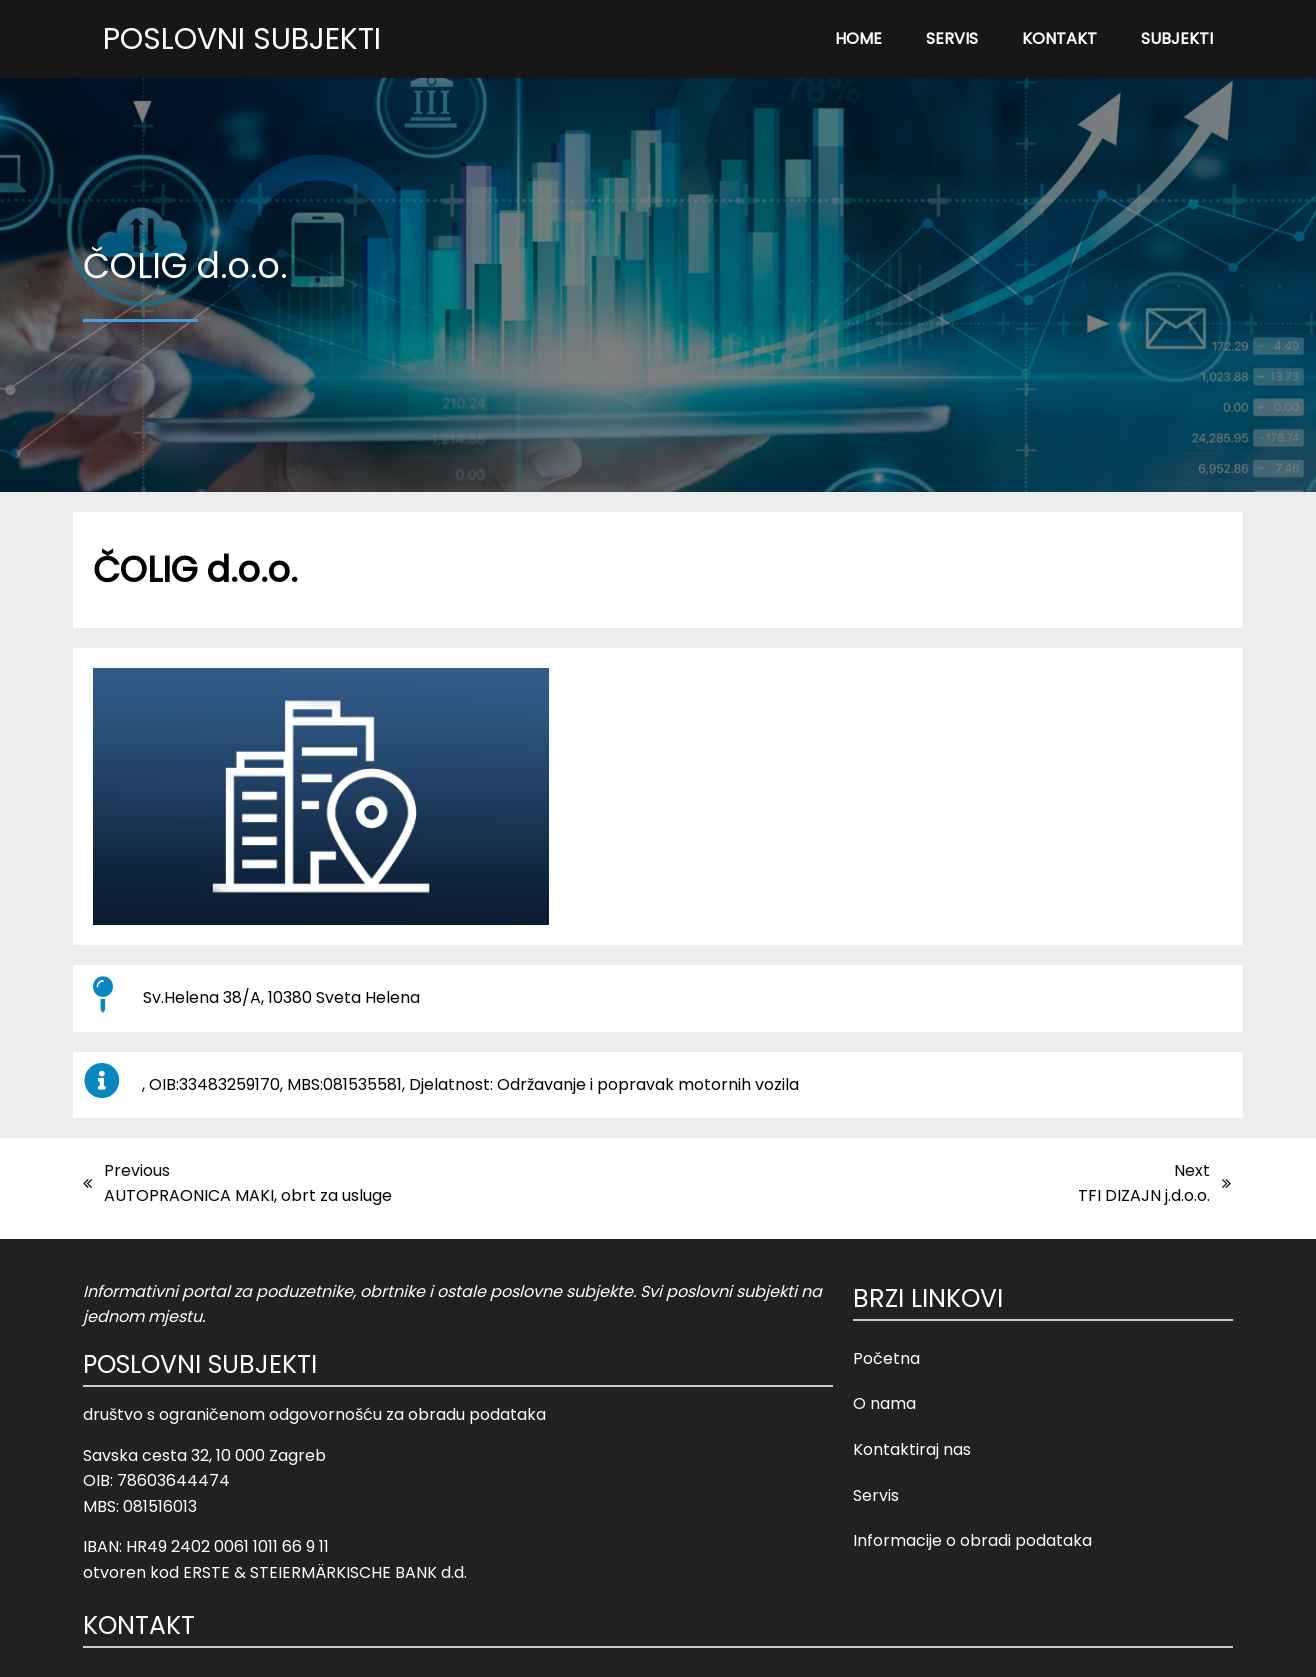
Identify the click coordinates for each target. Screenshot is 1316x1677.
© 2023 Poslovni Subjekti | (615, 1647)
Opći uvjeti (758, 1647)
